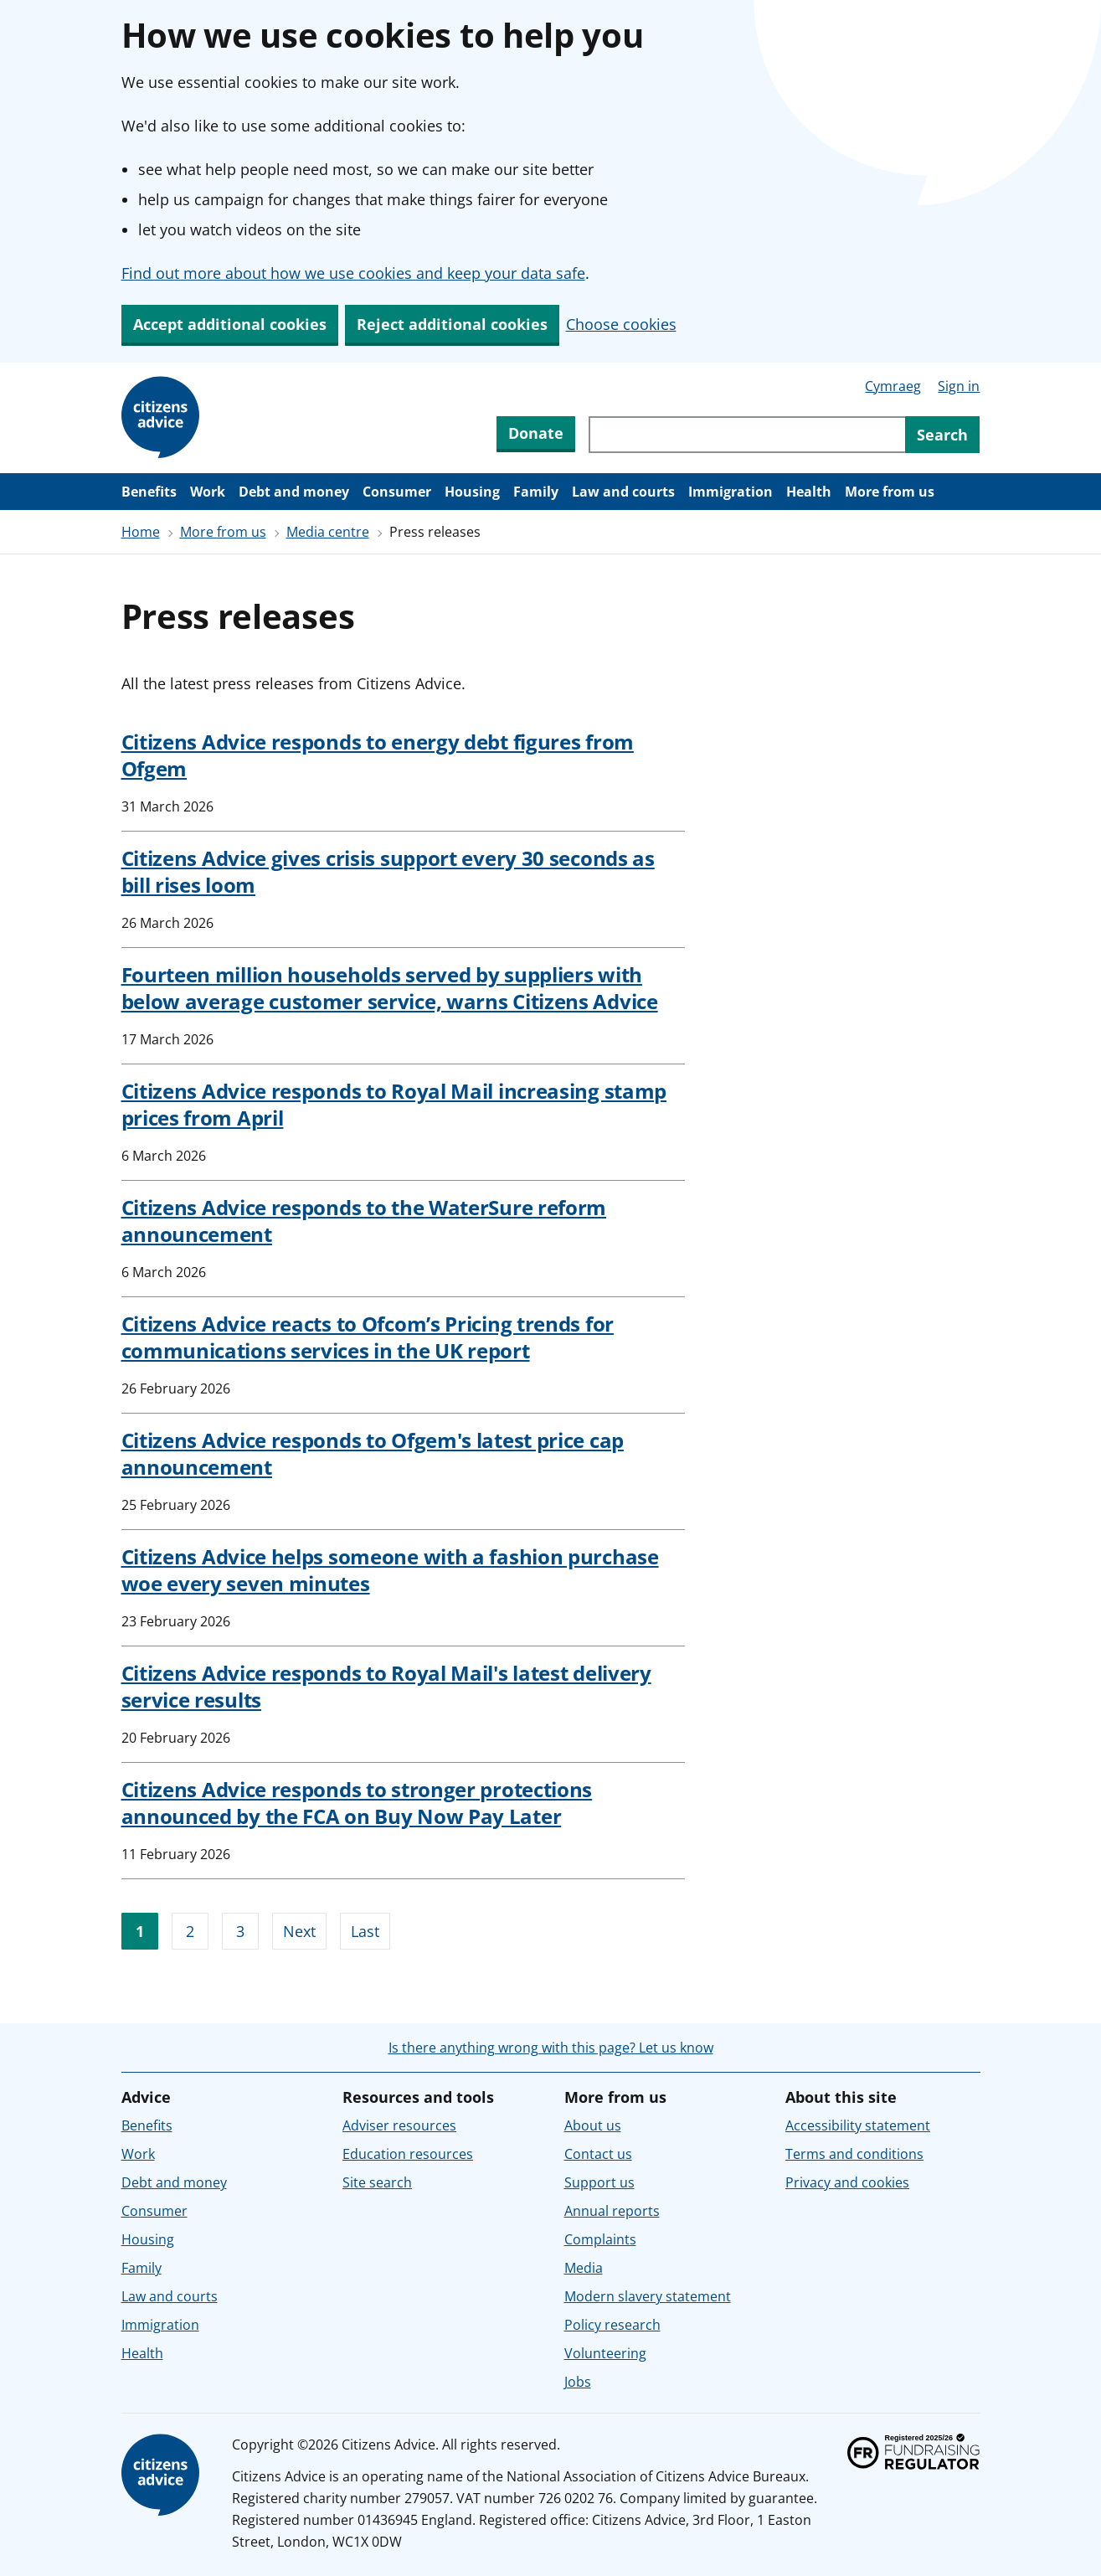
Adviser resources (399, 2125)
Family (535, 491)
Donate (535, 433)
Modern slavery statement (647, 2296)
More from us (889, 491)
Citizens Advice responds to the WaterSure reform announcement (364, 1220)
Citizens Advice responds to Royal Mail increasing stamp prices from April (394, 1104)
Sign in (959, 386)
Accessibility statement (857, 2125)
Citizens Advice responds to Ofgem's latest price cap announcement (372, 1453)
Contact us (598, 2154)
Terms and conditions (854, 2154)
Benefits (149, 491)
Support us (599, 2182)
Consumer (397, 491)
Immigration (730, 491)
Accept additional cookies (230, 324)
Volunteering (605, 2353)
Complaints (600, 2239)
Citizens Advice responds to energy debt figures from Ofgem (377, 755)
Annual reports (612, 2211)
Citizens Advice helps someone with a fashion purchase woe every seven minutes (390, 1570)
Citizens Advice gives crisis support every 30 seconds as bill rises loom (388, 871)
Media (583, 2268)
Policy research (612, 2325)
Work (207, 491)
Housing (472, 491)
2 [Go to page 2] (190, 1931)
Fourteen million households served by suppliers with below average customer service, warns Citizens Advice (389, 988)
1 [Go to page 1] (140, 1931)
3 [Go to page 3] (240, 1931)
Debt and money (294, 491)
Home (140, 532)
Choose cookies (621, 324)
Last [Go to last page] (365, 1931)
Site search (377, 2182)
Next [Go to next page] (299, 1931)
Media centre (327, 532)
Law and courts (623, 491)
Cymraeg (893, 386)
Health (808, 491)
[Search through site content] (747, 434)
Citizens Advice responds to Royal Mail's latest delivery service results (386, 1686)
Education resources (407, 2154)
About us (592, 2125)
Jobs (577, 2381)
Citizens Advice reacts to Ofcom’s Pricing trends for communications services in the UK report (367, 1337)
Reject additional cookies (452, 324)
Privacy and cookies (847, 2182)
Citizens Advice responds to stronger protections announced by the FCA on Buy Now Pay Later (357, 1802)
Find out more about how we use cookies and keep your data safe (353, 273)
